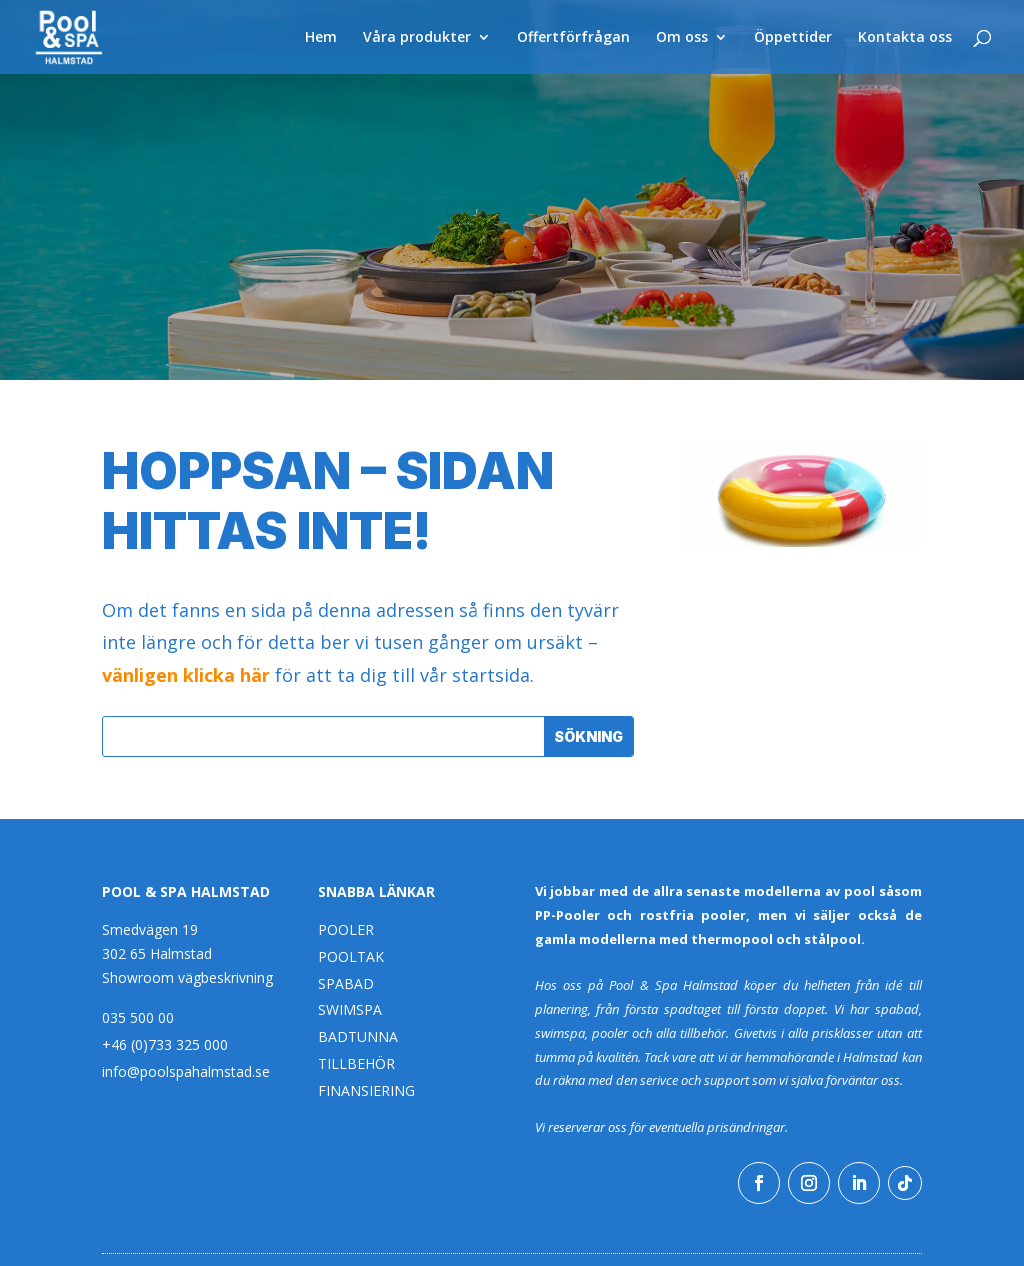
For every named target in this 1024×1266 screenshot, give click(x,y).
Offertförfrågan (573, 38)
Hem (321, 38)
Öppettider (793, 38)
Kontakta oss (905, 38)
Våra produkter (417, 38)
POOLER (346, 929)
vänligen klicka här (186, 675)
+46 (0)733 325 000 (165, 1044)
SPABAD (346, 983)
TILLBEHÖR (356, 1063)
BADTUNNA (358, 1036)
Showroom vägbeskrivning (187, 977)
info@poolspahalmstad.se (186, 1071)
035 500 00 (138, 1017)
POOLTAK (351, 956)
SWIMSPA (350, 1009)
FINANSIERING (366, 1090)
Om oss (682, 38)
